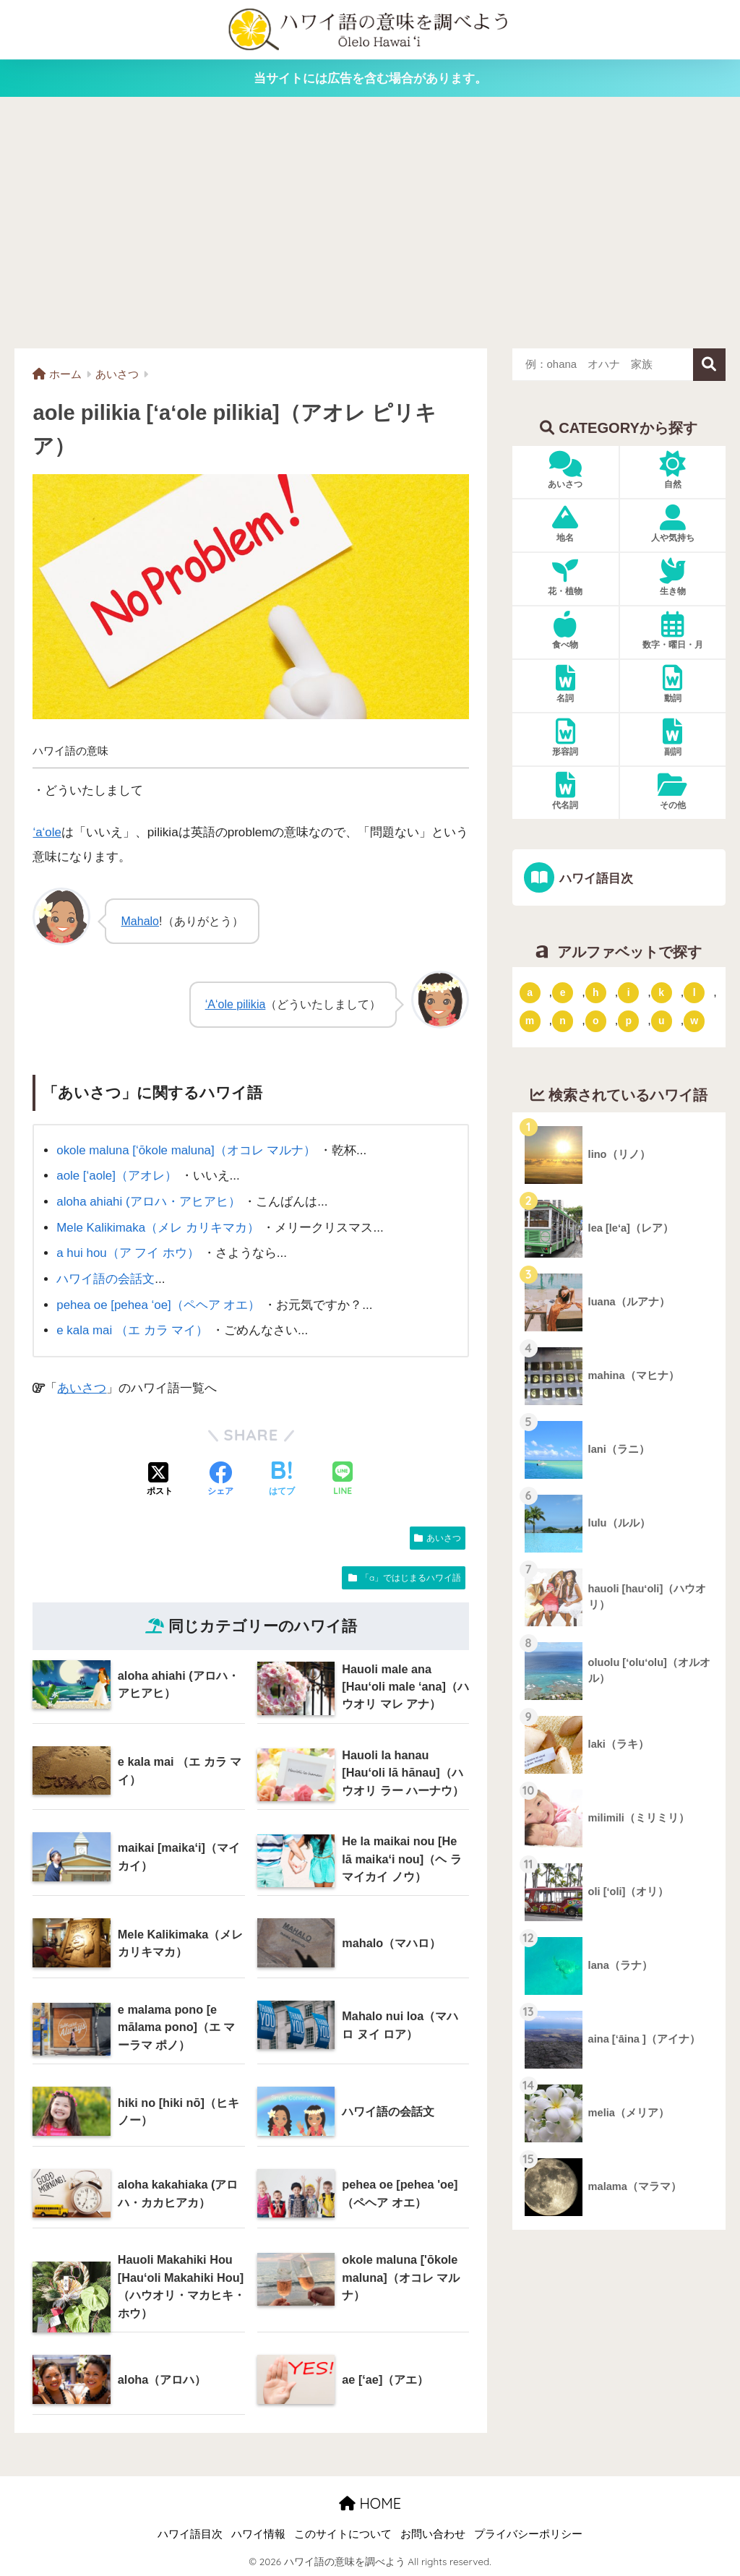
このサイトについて (343, 2533)
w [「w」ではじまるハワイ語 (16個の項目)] (694, 1021)
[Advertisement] (370, 222)
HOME (370, 2503)
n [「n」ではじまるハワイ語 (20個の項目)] (562, 1021)
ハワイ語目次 (595, 878)
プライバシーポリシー (528, 2533)
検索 (709, 364)
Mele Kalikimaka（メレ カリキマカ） (158, 1227)
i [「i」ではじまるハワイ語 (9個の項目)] (628, 992)
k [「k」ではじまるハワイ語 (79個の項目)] (661, 992)
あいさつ (81, 1387)
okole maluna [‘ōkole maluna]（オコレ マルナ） (187, 1149)
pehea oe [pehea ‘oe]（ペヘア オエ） (159, 1304)
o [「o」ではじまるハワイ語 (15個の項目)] (596, 1021)
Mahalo (140, 920)
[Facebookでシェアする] (220, 1478)
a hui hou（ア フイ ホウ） (128, 1253)
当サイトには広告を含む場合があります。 (370, 78)
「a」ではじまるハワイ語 (411, 1576)
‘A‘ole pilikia (234, 1003)
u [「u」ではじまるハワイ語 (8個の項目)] (661, 1021)
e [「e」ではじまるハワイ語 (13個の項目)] (563, 992)
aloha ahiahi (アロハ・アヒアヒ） (148, 1201)
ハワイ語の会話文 (105, 1278)
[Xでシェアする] (160, 1478)
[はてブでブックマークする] (282, 1478)
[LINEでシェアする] (342, 1479)
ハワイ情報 (258, 2533)
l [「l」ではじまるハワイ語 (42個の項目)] (694, 992)
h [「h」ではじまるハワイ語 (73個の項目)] (596, 992)
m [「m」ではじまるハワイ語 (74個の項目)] (529, 1021)
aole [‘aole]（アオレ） (117, 1175)
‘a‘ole (47, 832)
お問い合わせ (432, 2533)
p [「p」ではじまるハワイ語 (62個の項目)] (628, 1021)
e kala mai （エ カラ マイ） (132, 1330)
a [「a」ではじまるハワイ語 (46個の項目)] (530, 992)
